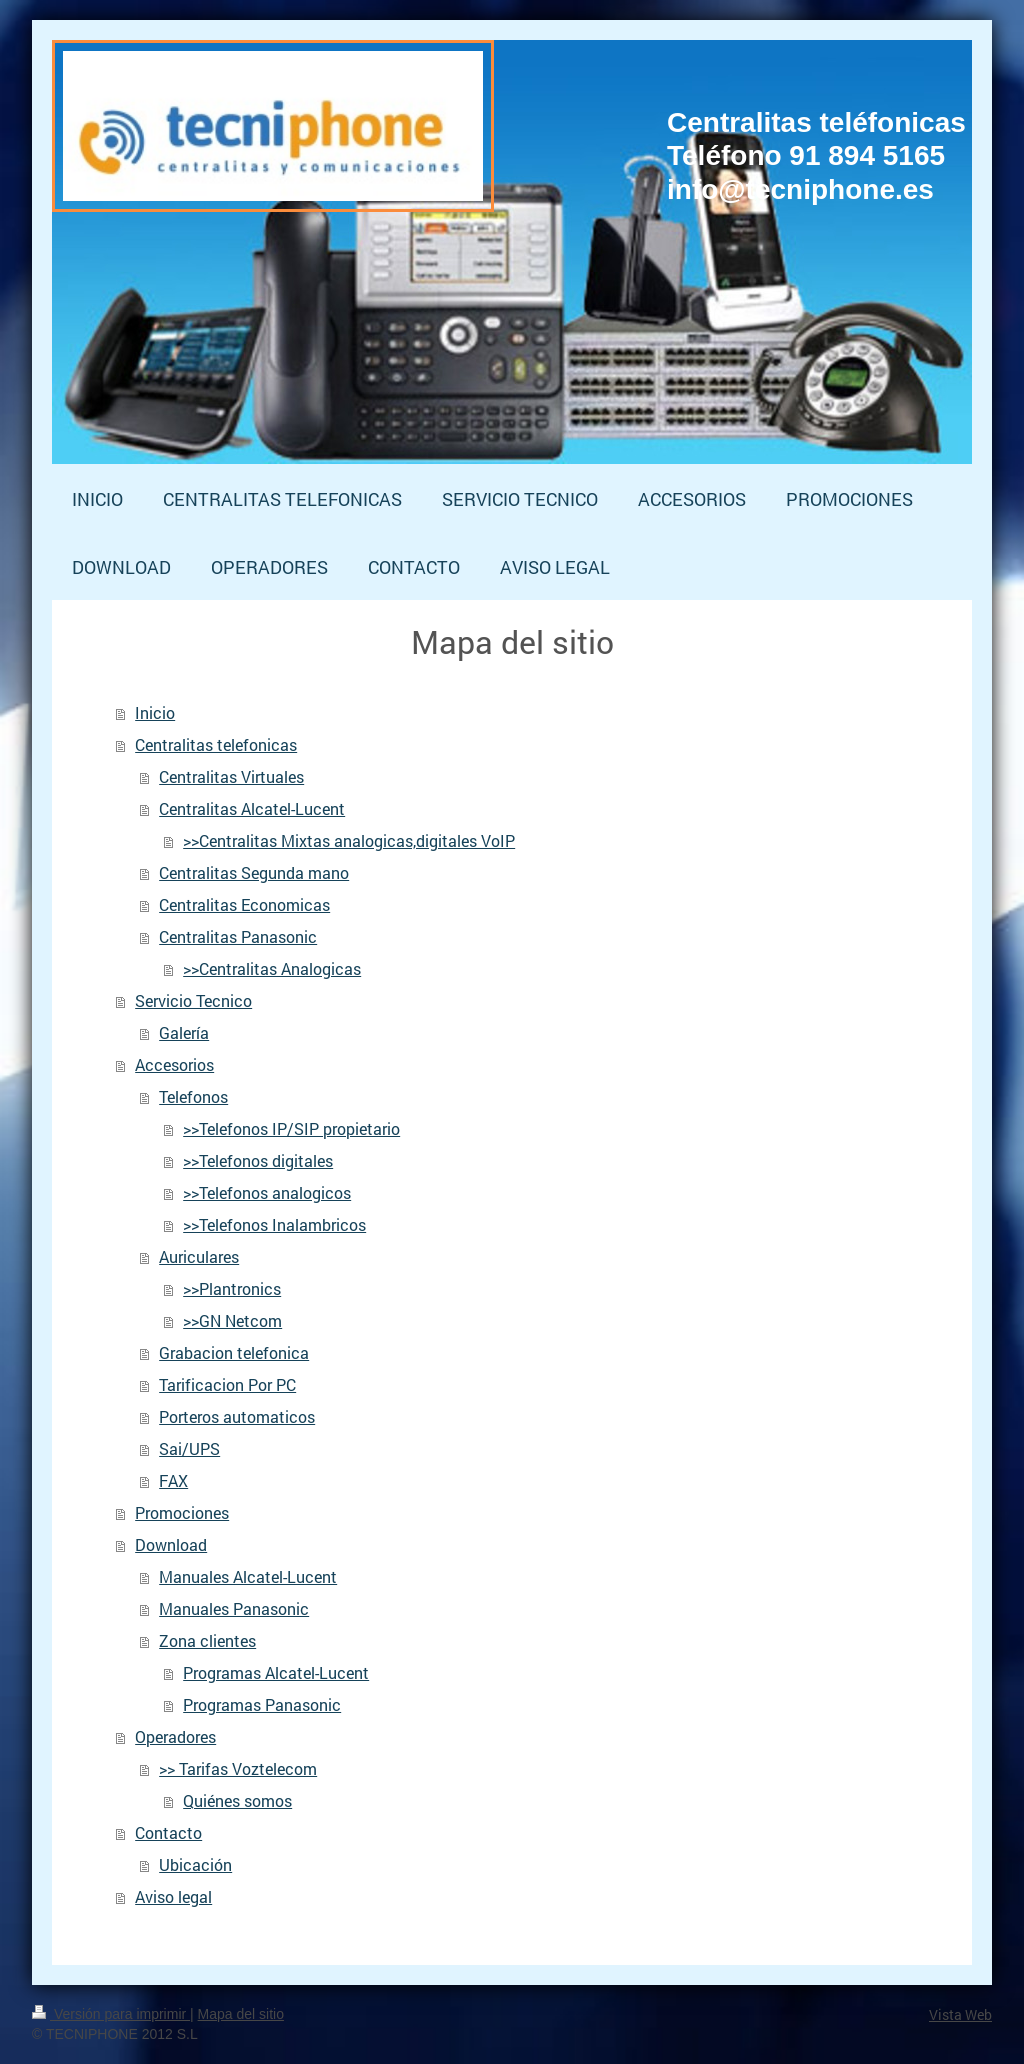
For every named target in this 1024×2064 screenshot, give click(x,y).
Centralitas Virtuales (231, 776)
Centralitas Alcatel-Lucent (252, 808)
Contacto (168, 1832)
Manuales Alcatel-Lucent (248, 1576)
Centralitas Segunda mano (254, 872)
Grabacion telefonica (234, 1352)
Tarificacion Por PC (227, 1384)
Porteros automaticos (237, 1416)
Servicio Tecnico (193, 1000)
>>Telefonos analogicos (267, 1192)
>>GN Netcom (232, 1320)
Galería (184, 1032)
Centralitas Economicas (244, 904)
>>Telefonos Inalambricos (274, 1224)
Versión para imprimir (111, 2014)
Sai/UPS (189, 1448)
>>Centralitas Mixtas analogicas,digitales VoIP (349, 840)
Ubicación (195, 1864)
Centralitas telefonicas (216, 744)
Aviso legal (173, 1896)
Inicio (155, 712)
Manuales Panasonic (234, 1608)
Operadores (175, 1736)
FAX (173, 1480)
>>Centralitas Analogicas (272, 968)
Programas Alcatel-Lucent (276, 1672)
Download (171, 1544)
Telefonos (193, 1096)
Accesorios (174, 1064)
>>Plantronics (232, 1288)
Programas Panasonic (262, 1704)
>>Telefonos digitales (258, 1160)
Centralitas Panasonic (238, 936)
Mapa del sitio (241, 2014)
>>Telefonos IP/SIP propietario (291, 1128)
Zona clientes (207, 1640)
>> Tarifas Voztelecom (238, 1768)
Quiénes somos (237, 1800)
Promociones (182, 1512)
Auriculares (199, 1256)
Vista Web (960, 2014)
